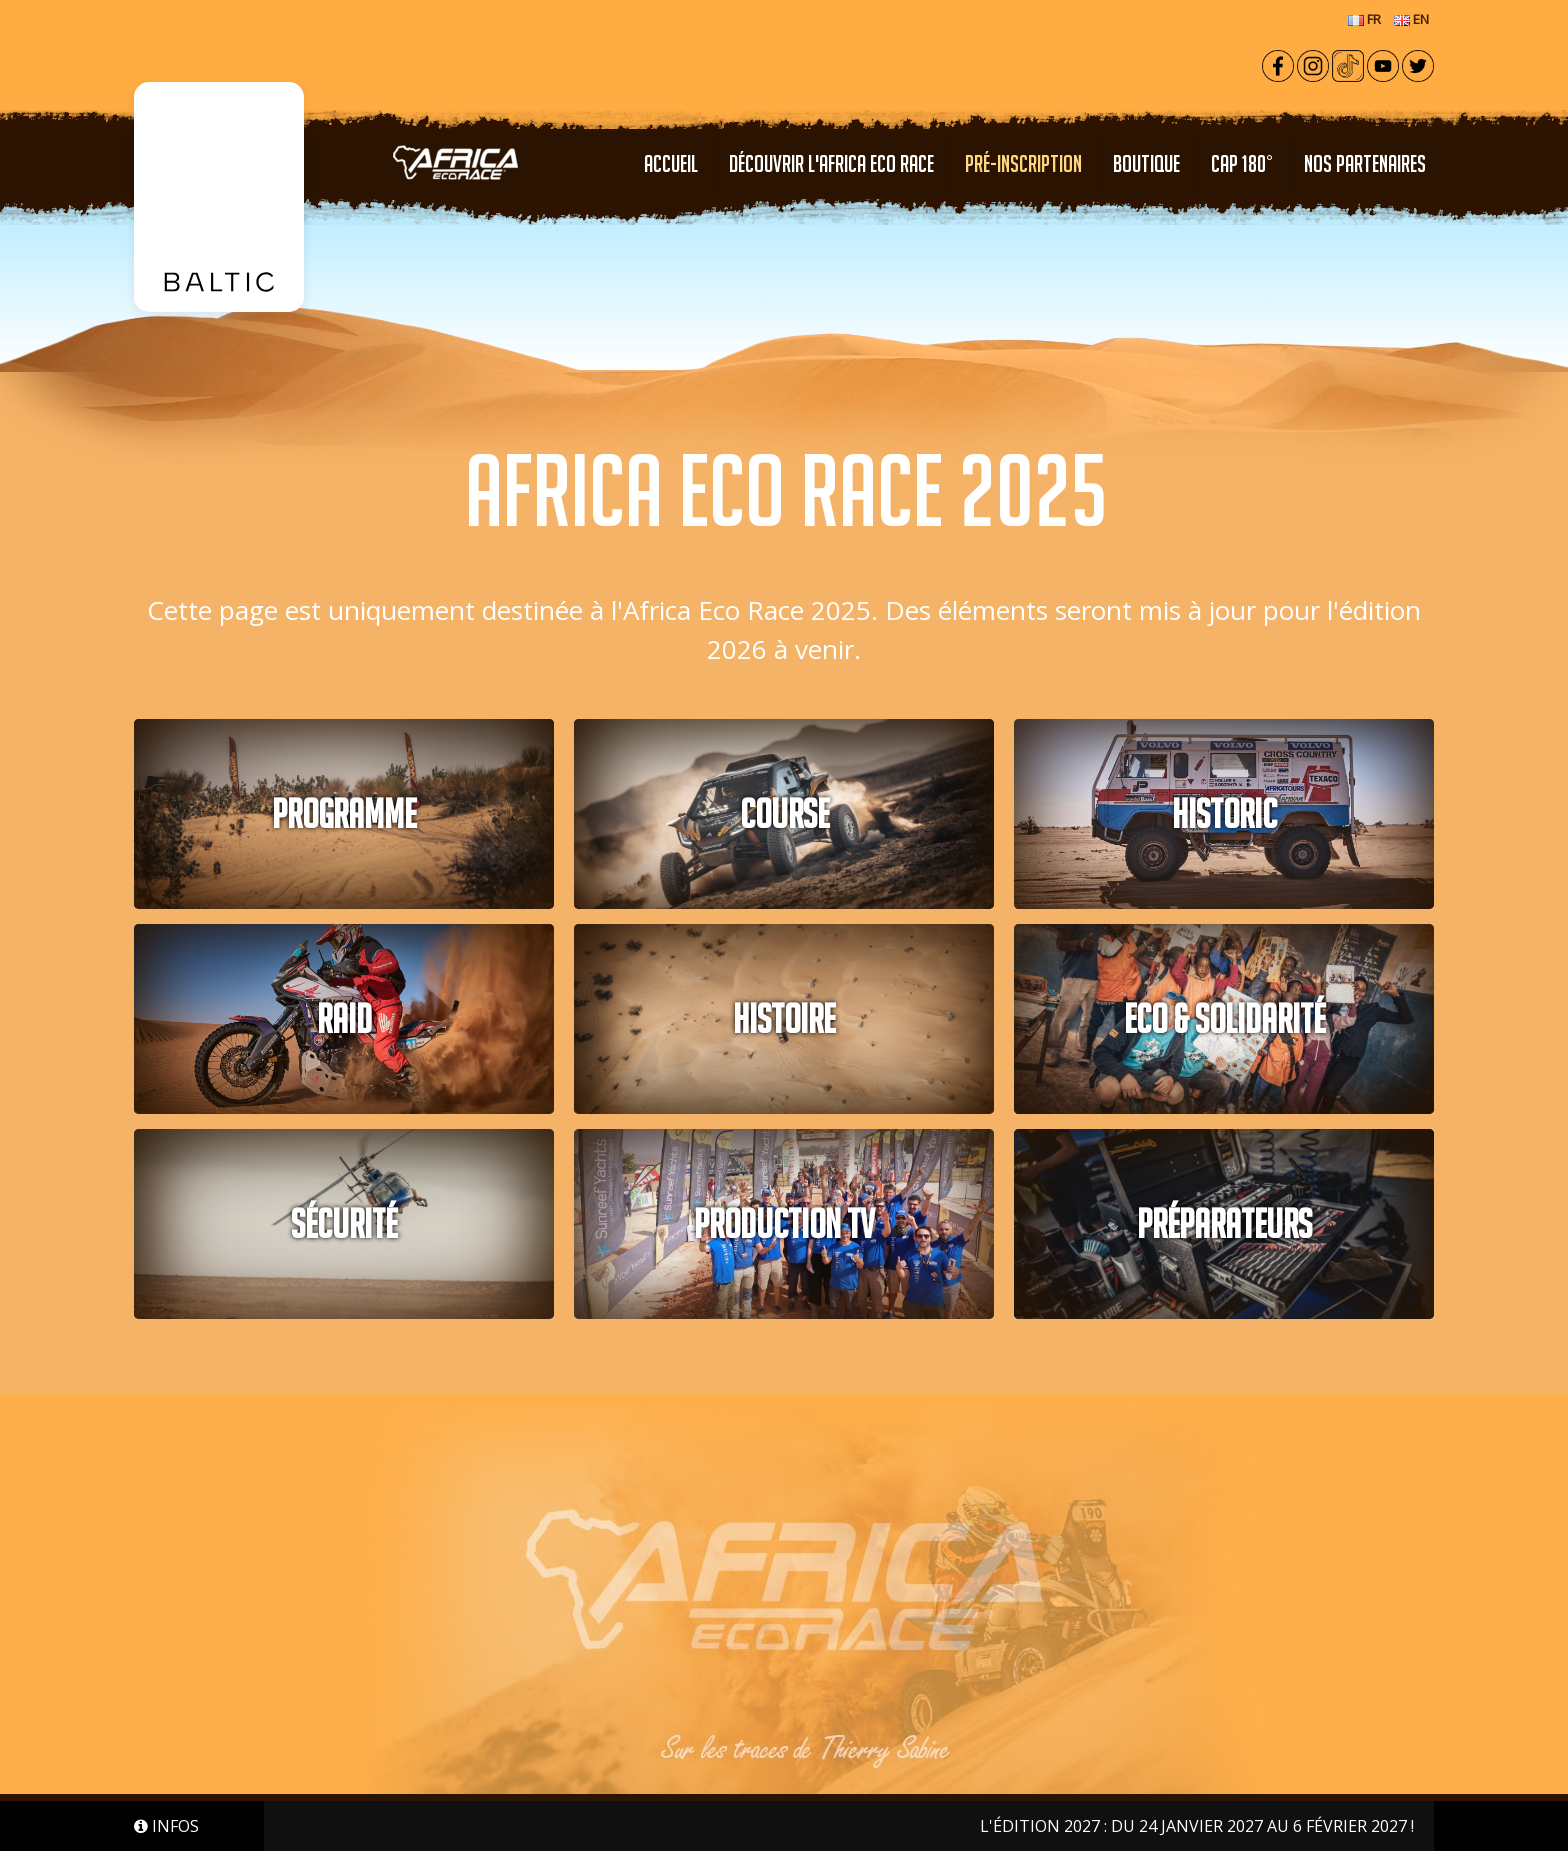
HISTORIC (1224, 814)
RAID (344, 1019)
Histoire (784, 1019)
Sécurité (344, 1224)
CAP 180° (1242, 163)
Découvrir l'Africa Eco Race (831, 163)
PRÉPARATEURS (1224, 1224)
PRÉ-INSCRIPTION (1023, 163)
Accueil (671, 163)
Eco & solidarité (1224, 1019)
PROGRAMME (344, 814)
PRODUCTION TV (784, 1224)
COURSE (784, 814)
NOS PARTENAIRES (1365, 163)
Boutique (1146, 163)
